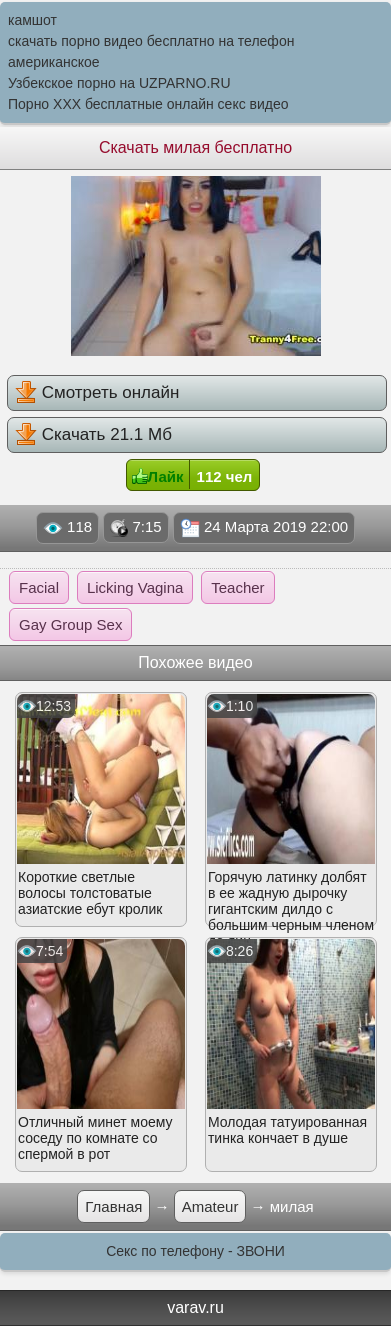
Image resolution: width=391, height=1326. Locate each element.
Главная (113, 1206)
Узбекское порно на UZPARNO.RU (119, 83)
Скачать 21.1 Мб (93, 434)
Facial (39, 587)
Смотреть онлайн (97, 392)
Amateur (210, 1206)
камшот (32, 20)
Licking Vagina (135, 587)
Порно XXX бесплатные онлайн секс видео (148, 104)
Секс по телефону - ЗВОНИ (195, 1251)
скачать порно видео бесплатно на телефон (151, 41)
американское (54, 62)
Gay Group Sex (70, 624)
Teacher (237, 587)
